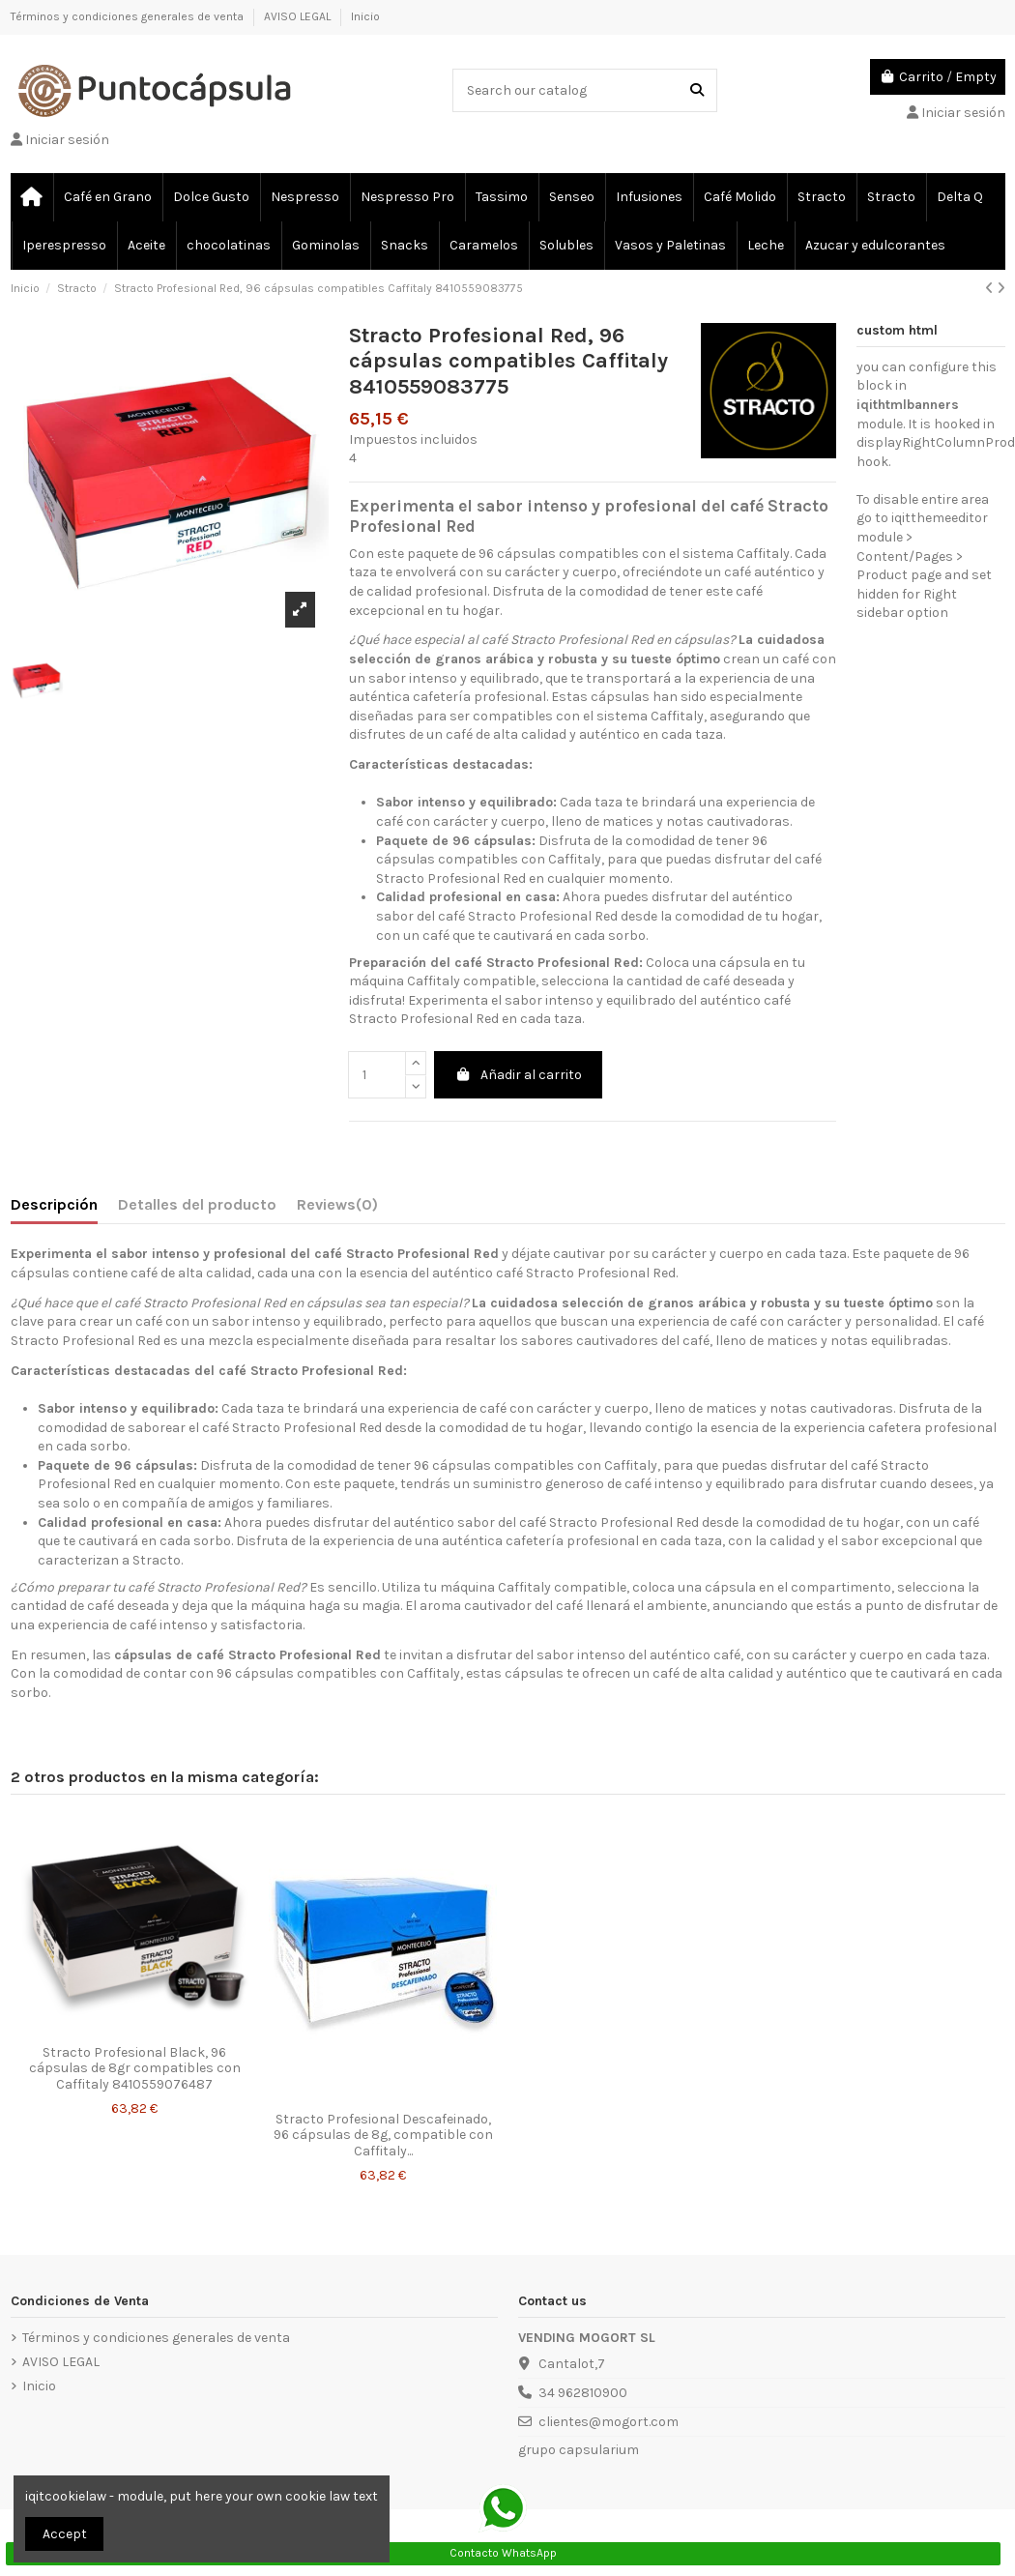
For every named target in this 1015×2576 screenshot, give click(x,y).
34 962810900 (582, 2393)
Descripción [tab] (54, 1204)
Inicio (365, 16)
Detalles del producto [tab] (197, 1204)
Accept (65, 2534)
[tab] (337, 1208)
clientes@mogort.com (608, 2422)
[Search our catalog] (697, 90)
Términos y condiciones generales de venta (128, 16)
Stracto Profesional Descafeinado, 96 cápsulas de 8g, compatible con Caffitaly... (383, 2135)
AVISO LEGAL (299, 16)
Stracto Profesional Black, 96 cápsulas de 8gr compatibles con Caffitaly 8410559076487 (135, 2068)
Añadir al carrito (518, 1075)
